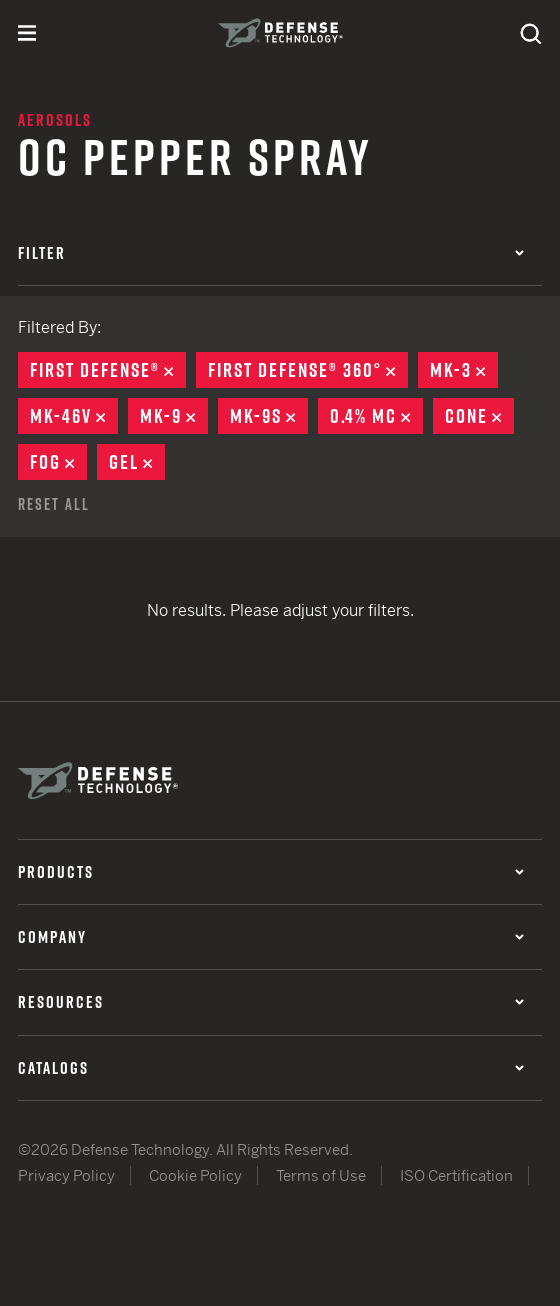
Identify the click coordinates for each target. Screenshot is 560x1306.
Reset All (54, 504)
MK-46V (74, 416)
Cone (479, 416)
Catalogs (271, 1068)
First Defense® (108, 370)
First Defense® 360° (308, 370)
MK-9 (174, 416)
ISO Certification (456, 1175)
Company (271, 937)
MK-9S (269, 416)
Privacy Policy (66, 1175)
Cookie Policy (195, 1175)
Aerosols (55, 120)
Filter (271, 253)
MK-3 (464, 370)
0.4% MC (376, 416)
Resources (271, 1002)
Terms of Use (321, 1175)
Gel (137, 462)
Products (271, 872)
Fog (58, 462)
